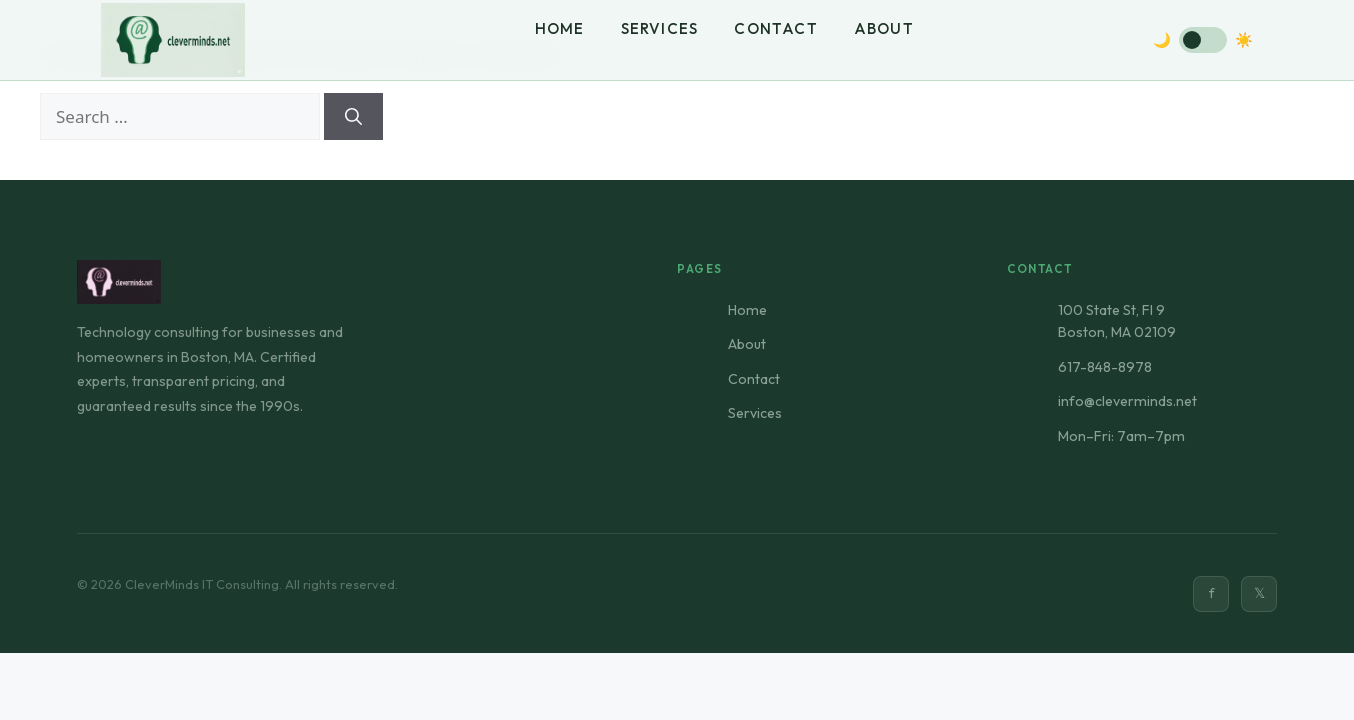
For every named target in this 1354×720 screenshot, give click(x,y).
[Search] (353, 117)
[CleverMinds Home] (173, 40)
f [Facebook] (1211, 593)
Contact (776, 28)
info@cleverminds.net (1127, 401)
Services (660, 28)
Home (560, 28)
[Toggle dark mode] (1203, 40)
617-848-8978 (1105, 367)
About (884, 28)
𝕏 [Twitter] (1259, 593)
